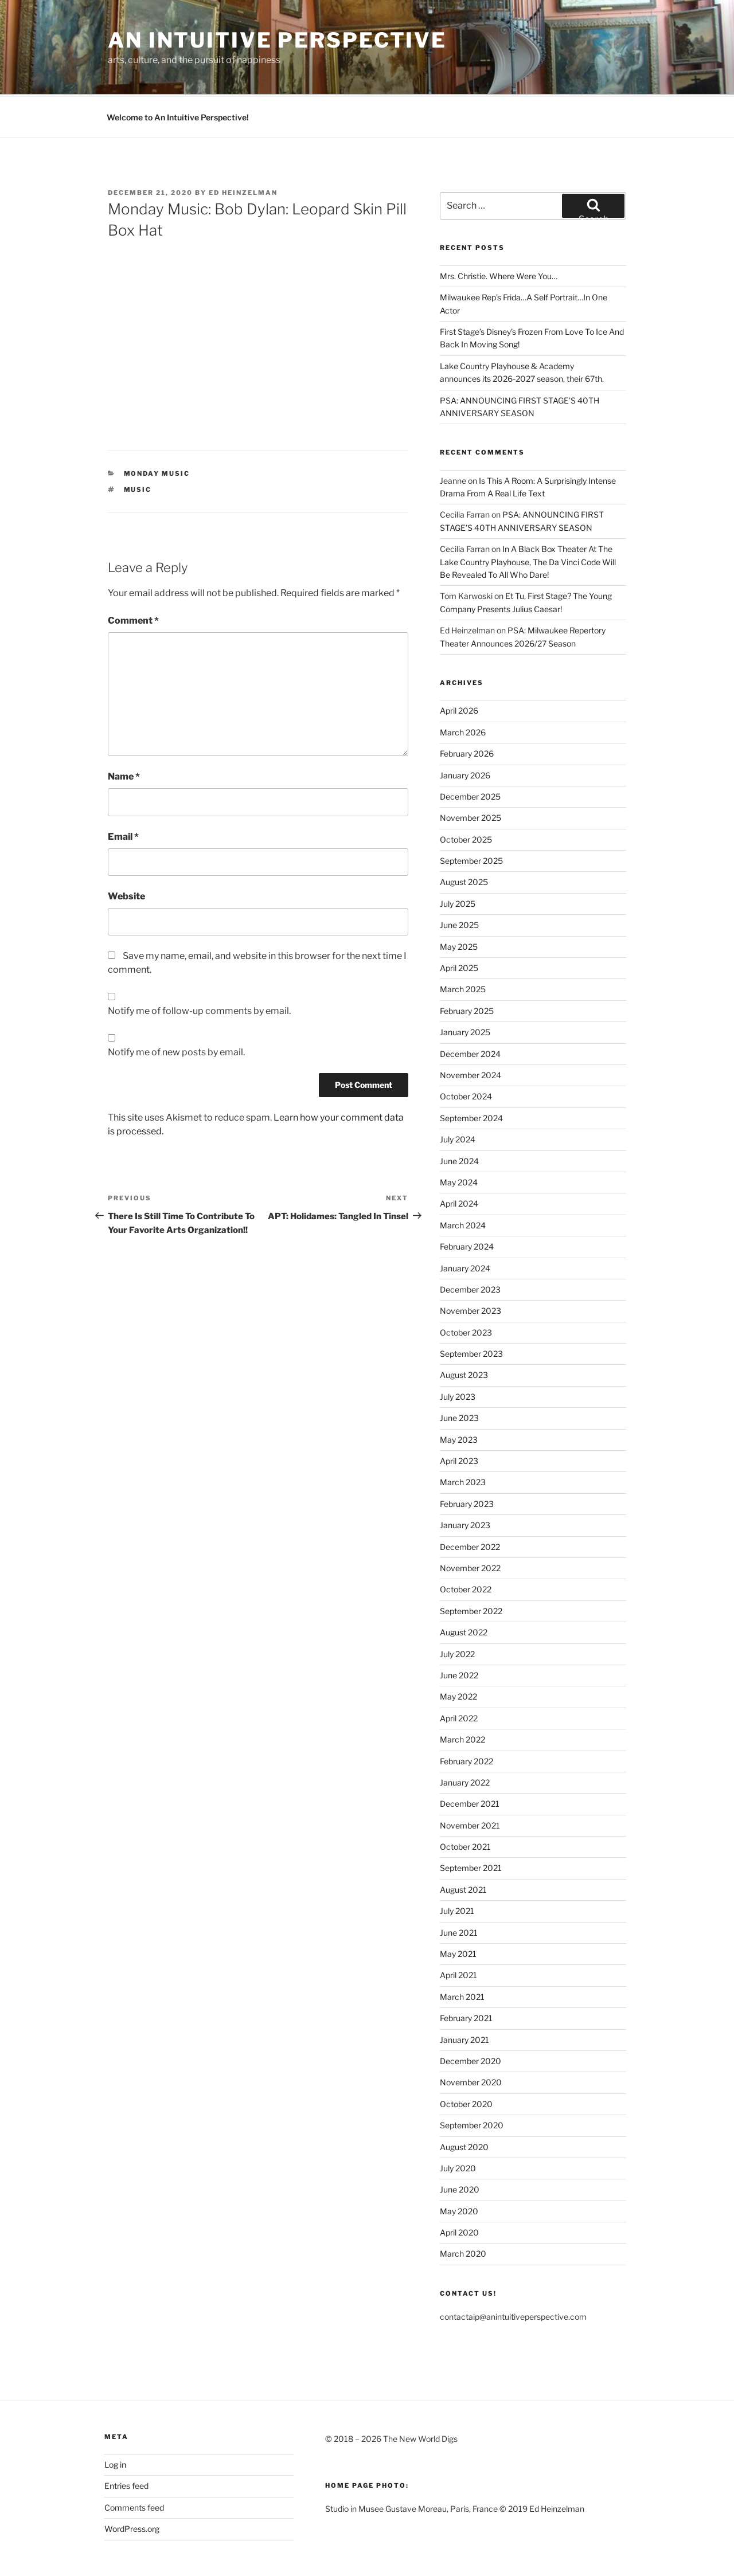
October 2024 (466, 1053)
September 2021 (471, 1825)
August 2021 (463, 1846)
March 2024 (463, 1182)
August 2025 (464, 839)
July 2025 (457, 861)
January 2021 (464, 1997)
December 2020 (470, 2018)
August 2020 (464, 2104)
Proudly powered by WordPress (162, 2549)
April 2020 (459, 2189)
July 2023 (457, 1354)
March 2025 (463, 946)
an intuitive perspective (277, 40)
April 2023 (459, 1418)
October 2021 (465, 1803)
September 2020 (471, 2082)
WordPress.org (131, 2486)
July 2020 (458, 2125)
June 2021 (459, 1889)
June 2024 (459, 1118)
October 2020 (466, 2061)
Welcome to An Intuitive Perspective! (178, 74)
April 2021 (458, 1932)
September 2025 (471, 818)
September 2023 (471, 1311)
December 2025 (470, 753)
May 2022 (458, 1653)
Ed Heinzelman (243, 150)
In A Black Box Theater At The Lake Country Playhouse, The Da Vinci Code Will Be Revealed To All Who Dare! (528, 519)
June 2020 (459, 2146)
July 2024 (457, 1096)
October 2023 (466, 1289)
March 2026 (463, 689)
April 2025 (459, 925)
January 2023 (465, 1482)
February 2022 (466, 1718)
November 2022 (470, 1525)
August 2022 (463, 1589)
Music (138, 447)
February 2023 (467, 1461)
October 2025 (466, 796)
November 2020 (471, 2039)
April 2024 (459, 1160)
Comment (133, 577)
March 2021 (462, 1954)
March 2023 (463, 1439)
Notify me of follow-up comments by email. (199, 967)
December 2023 (470, 1246)
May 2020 (459, 2168)
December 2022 (470, 1504)
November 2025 (470, 775)
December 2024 (470, 1011)
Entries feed (126, 2443)
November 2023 (470, 1268)
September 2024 (471, 1075)
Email (123, 793)
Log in (115, 2421)
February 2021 (466, 1975)
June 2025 (459, 882)
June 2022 (459, 1632)
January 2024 (465, 1225)
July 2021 (457, 1868)
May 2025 (459, 904)
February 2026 (467, 710)
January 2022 (465, 1739)
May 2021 (458, 1911)
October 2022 (465, 1546)
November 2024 (470, 1032)
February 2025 (467, 968)
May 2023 (459, 1396)
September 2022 (471, 1568)
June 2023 (459, 1375)
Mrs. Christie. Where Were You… (498, 233)
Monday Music (157, 430)
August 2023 (464, 1332)
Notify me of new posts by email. (176, 1009)
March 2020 (463, 2210)
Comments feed (134, 2464)
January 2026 (465, 732)
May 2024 (459, 1139)
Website (126, 853)
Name (124, 733)
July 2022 (457, 1611)
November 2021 (470, 1782)
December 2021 (469, 1760)
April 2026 (459, 667)
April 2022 (459, 1675)
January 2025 (465, 989)
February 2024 (467, 1203)
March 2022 (462, 1696)
